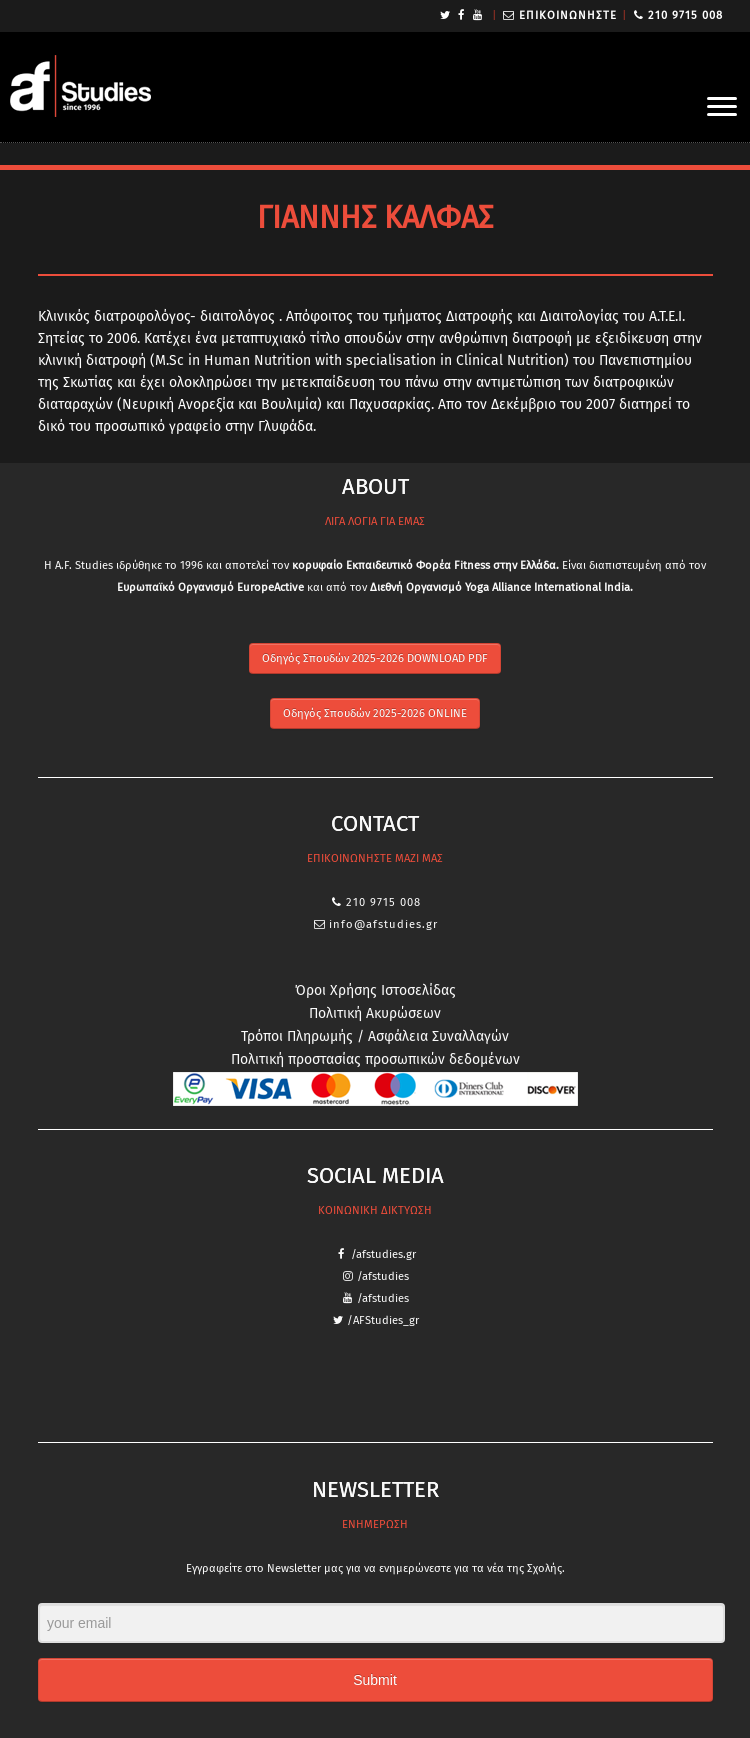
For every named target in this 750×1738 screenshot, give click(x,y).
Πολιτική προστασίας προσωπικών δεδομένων (375, 1059)
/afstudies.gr (383, 1254)
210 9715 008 (685, 15)
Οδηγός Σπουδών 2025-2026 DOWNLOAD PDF (375, 658)
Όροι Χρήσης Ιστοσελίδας (375, 990)
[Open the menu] (722, 108)
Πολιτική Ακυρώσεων (375, 1013)
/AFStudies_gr (383, 1320)
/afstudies (383, 1276)
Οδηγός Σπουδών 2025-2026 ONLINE (375, 713)
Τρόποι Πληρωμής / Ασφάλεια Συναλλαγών (375, 1036)
